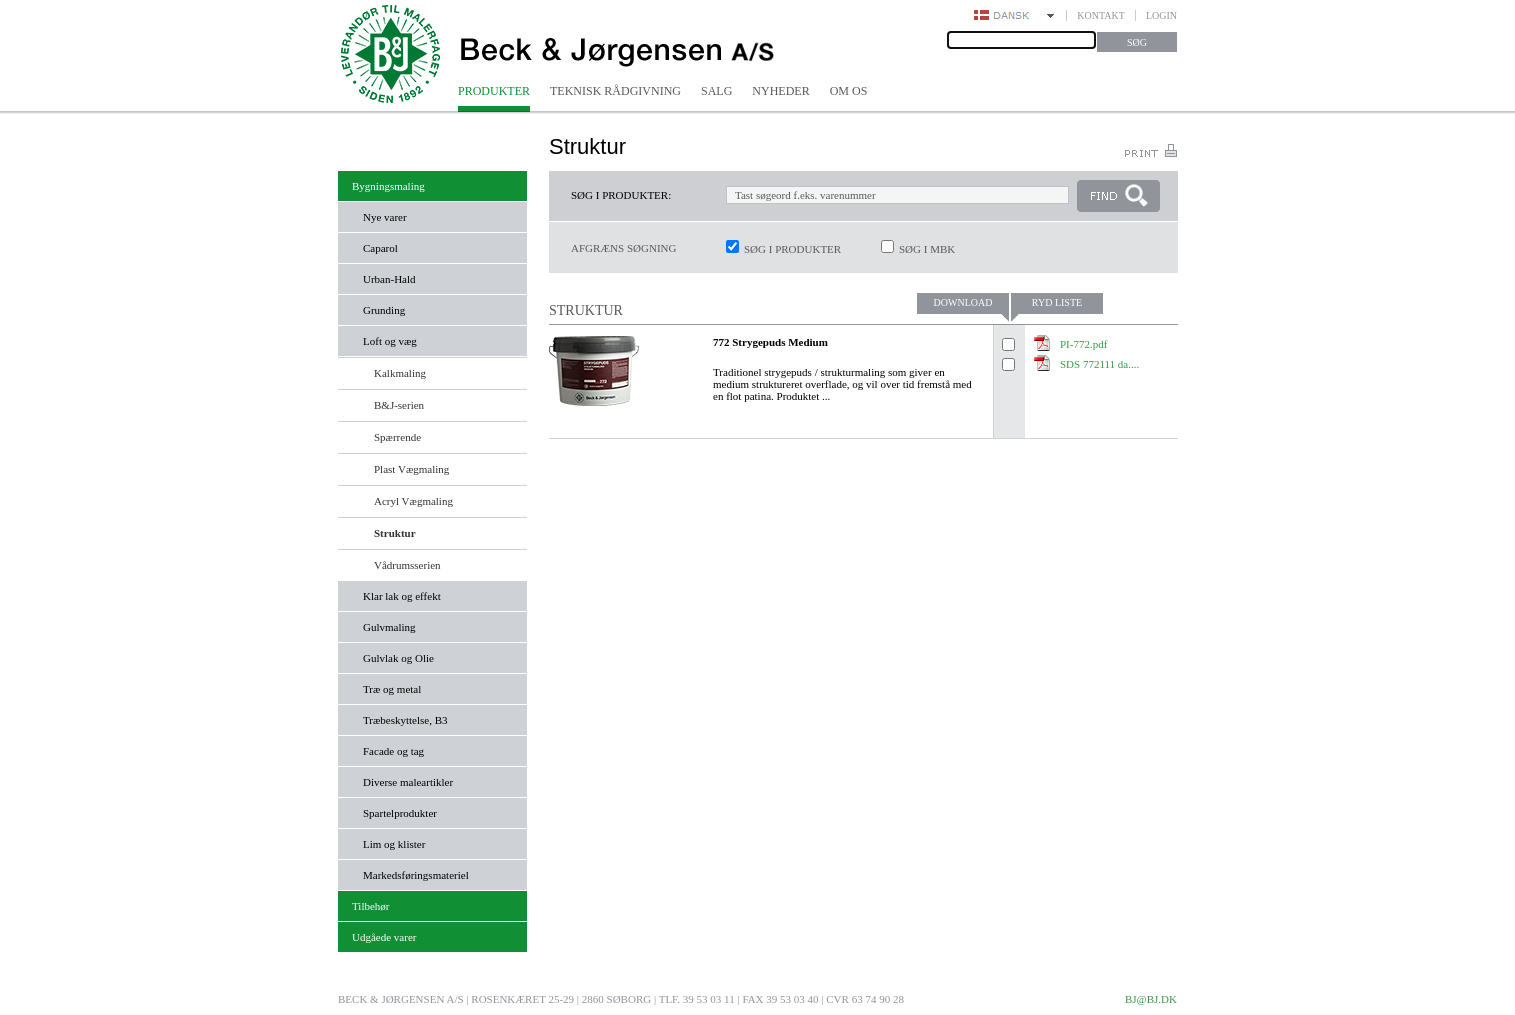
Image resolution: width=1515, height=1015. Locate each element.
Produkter (494, 91)
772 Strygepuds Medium (770, 342)
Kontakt (1101, 15)
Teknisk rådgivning (615, 91)
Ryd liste (1057, 302)
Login (1161, 15)
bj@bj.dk (1151, 999)
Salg (716, 91)
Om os (849, 91)
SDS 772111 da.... (1099, 364)
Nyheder (780, 91)
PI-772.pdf (1083, 344)
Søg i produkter (792, 249)
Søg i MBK (927, 249)
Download (963, 302)
